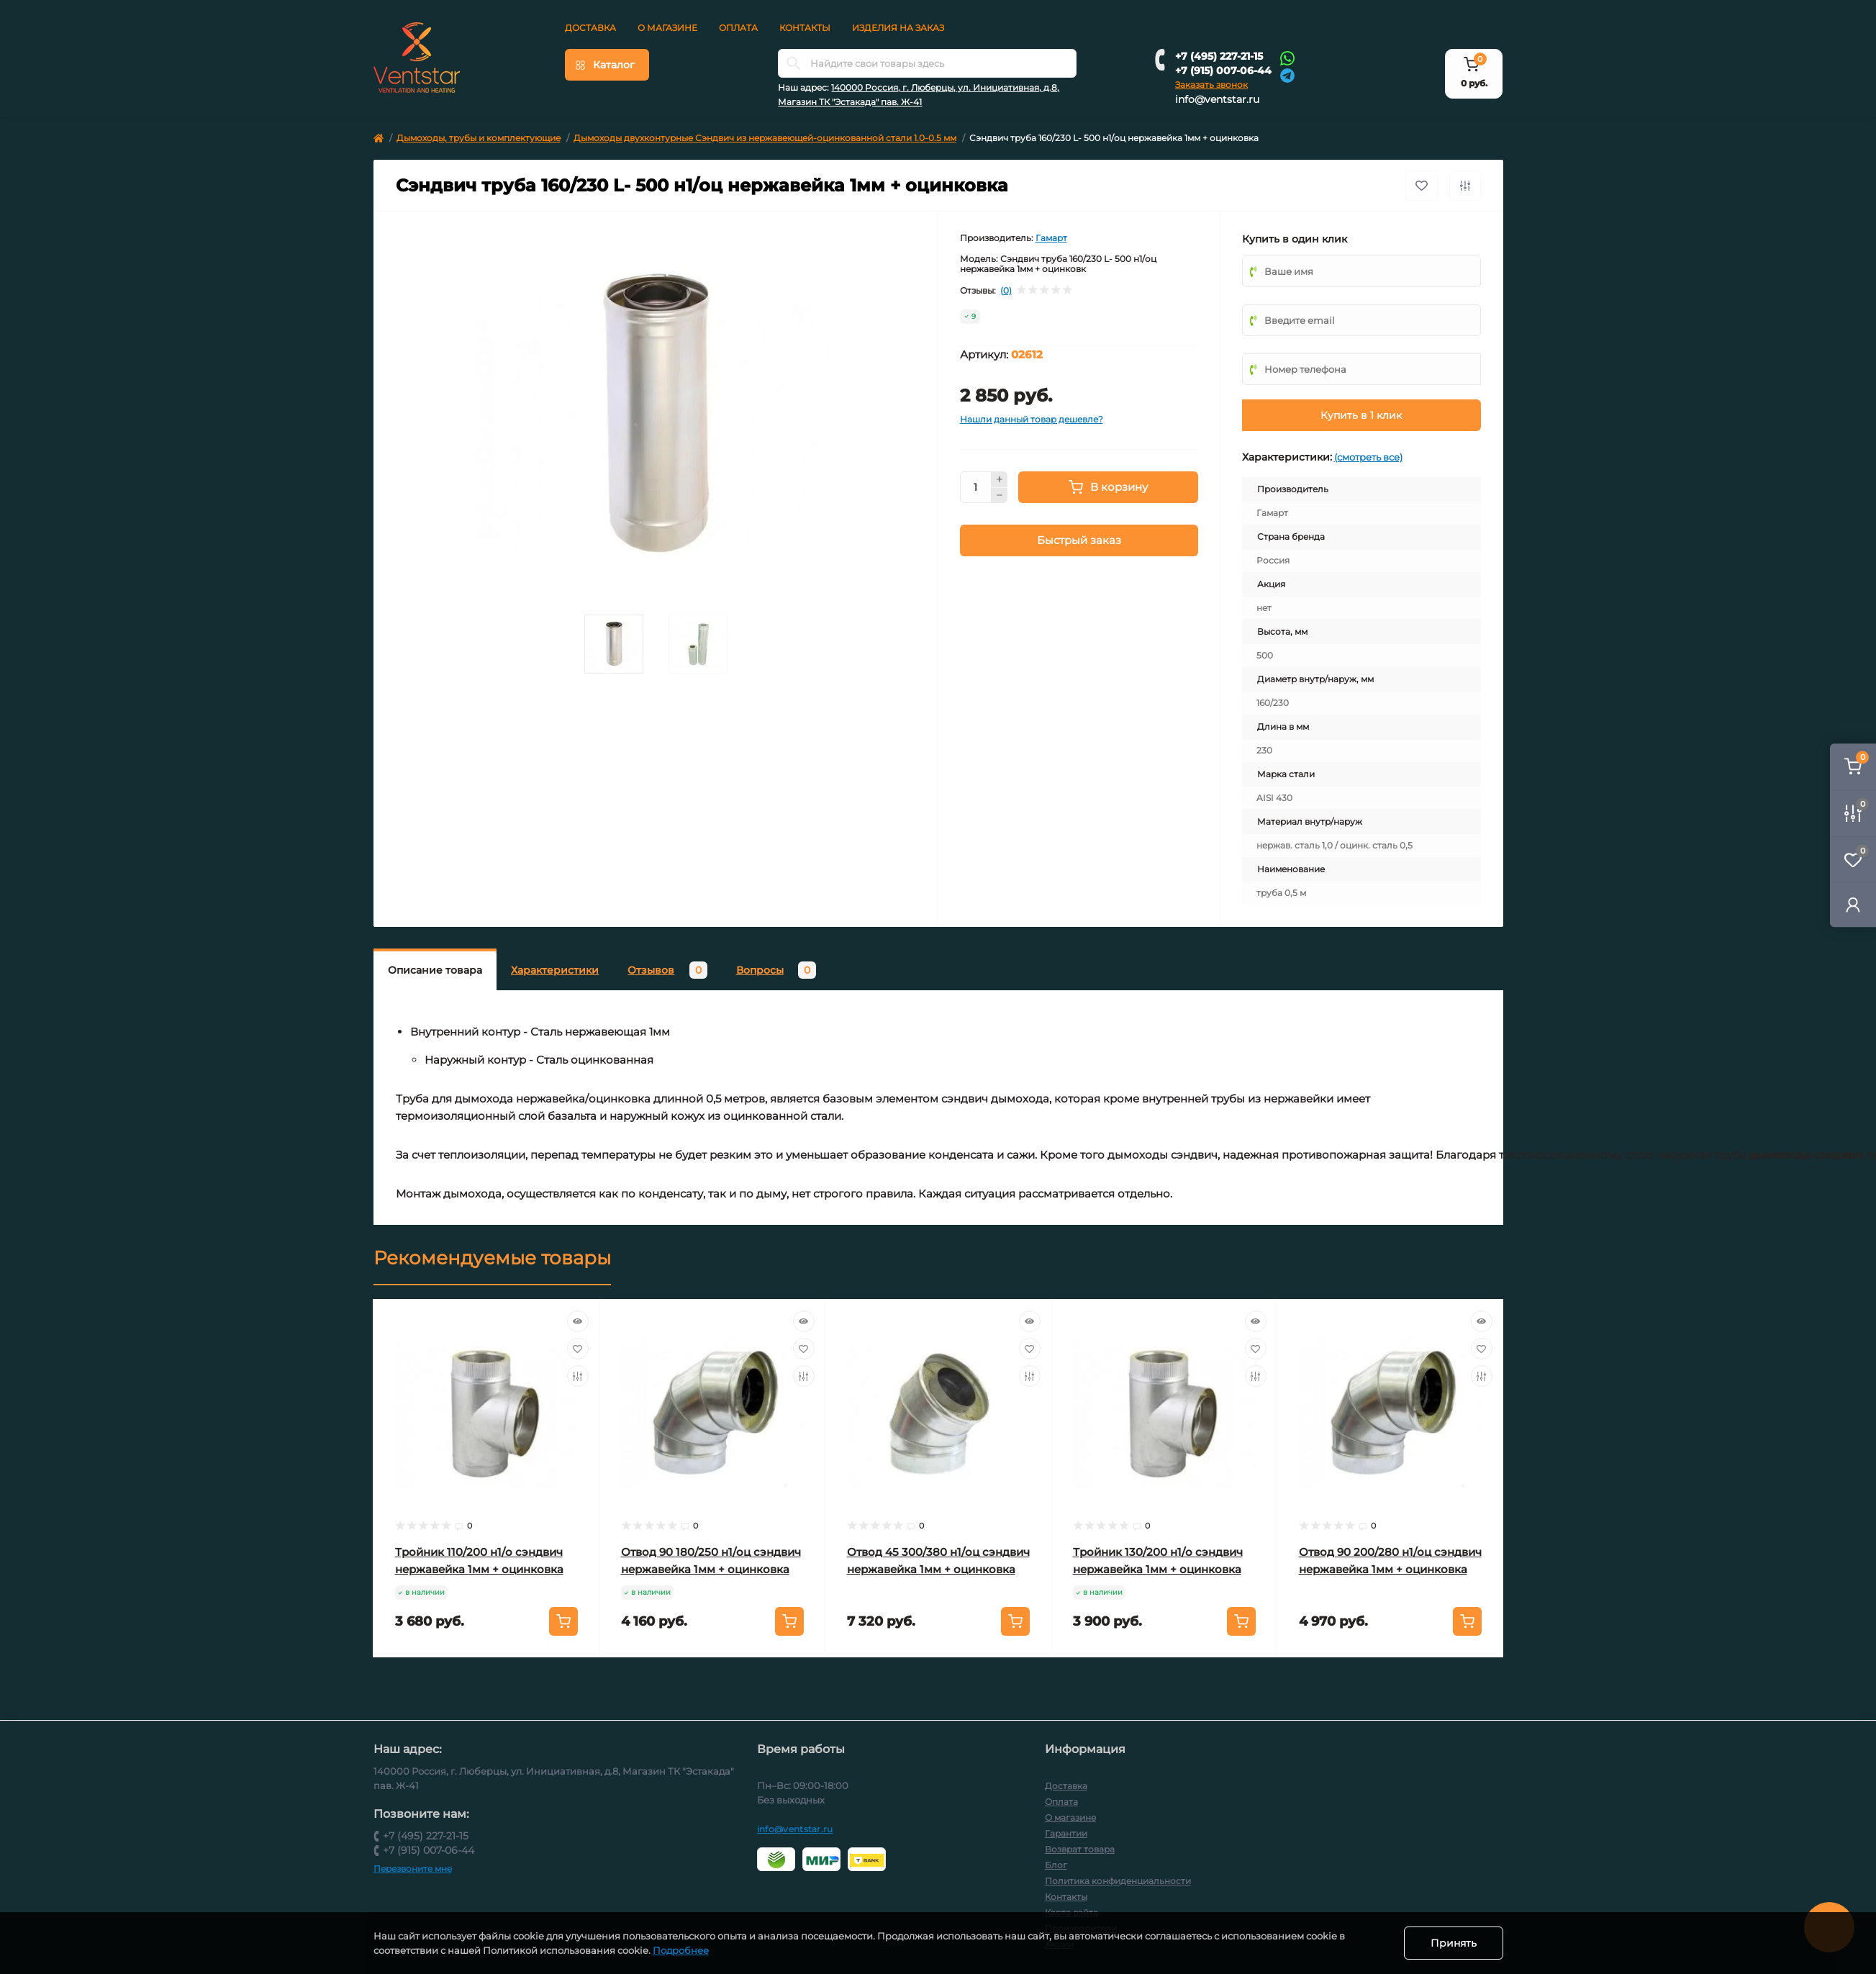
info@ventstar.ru (1217, 99)
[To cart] (563, 1621)
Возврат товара (1080, 1849)
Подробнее (681, 1950)
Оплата (738, 27)
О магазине (667, 27)
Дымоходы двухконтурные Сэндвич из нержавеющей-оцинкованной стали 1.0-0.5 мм (765, 137)
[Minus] (999, 496)
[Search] (794, 63)
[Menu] (607, 65)
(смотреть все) (1368, 457)
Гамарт (1051, 237)
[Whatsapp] (1287, 57)
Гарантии (1066, 1833)
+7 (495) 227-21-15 (1219, 56)
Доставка (590, 27)
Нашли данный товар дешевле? (1031, 419)
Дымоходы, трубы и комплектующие (479, 137)
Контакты (804, 27)
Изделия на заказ (898, 27)
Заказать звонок (1211, 84)
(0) (1006, 291)
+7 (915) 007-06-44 (1223, 70)
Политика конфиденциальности (1118, 1880)
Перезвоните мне (412, 1868)
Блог (1056, 1865)
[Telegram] (1287, 74)
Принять (1454, 1943)
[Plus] (999, 479)
